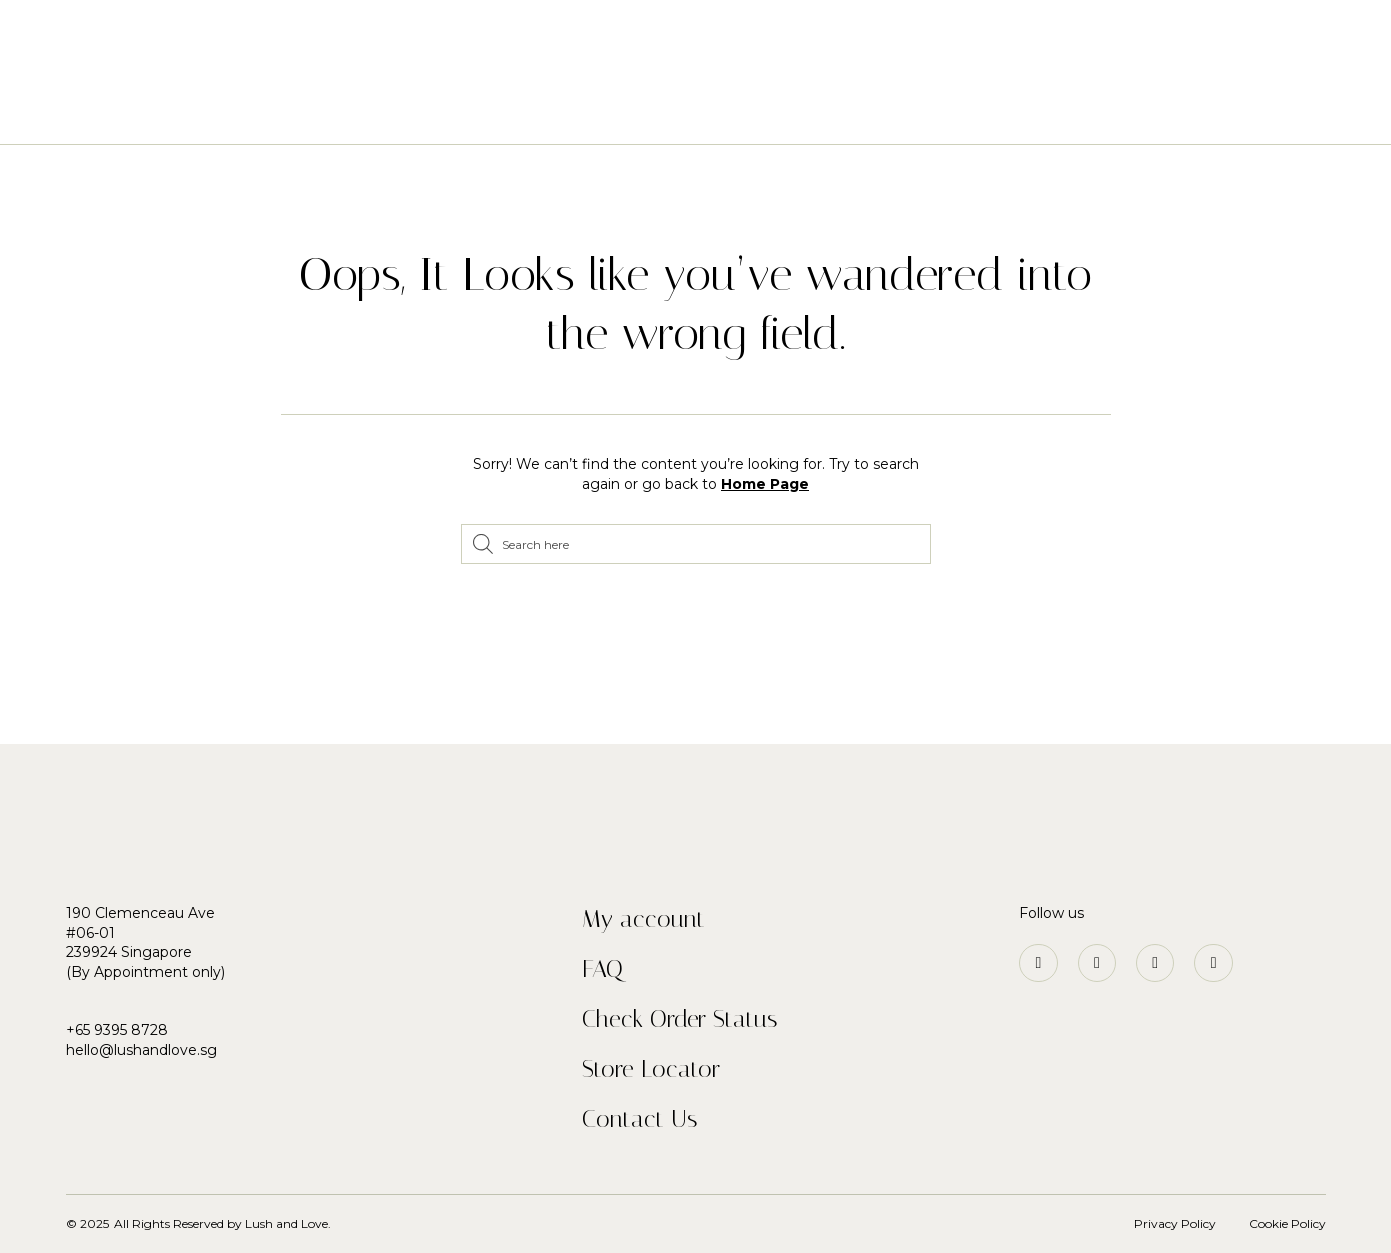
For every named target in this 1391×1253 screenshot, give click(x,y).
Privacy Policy (1175, 1223)
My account (643, 919)
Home (460, 112)
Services (729, 112)
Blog (927, 112)
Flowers (545, 112)
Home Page (765, 484)
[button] (58, 40)
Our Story (835, 112)
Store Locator (651, 1069)
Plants (639, 112)
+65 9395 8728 (117, 1030)
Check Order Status (679, 1019)
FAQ (602, 969)
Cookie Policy (1287, 1223)
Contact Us (639, 1119)
